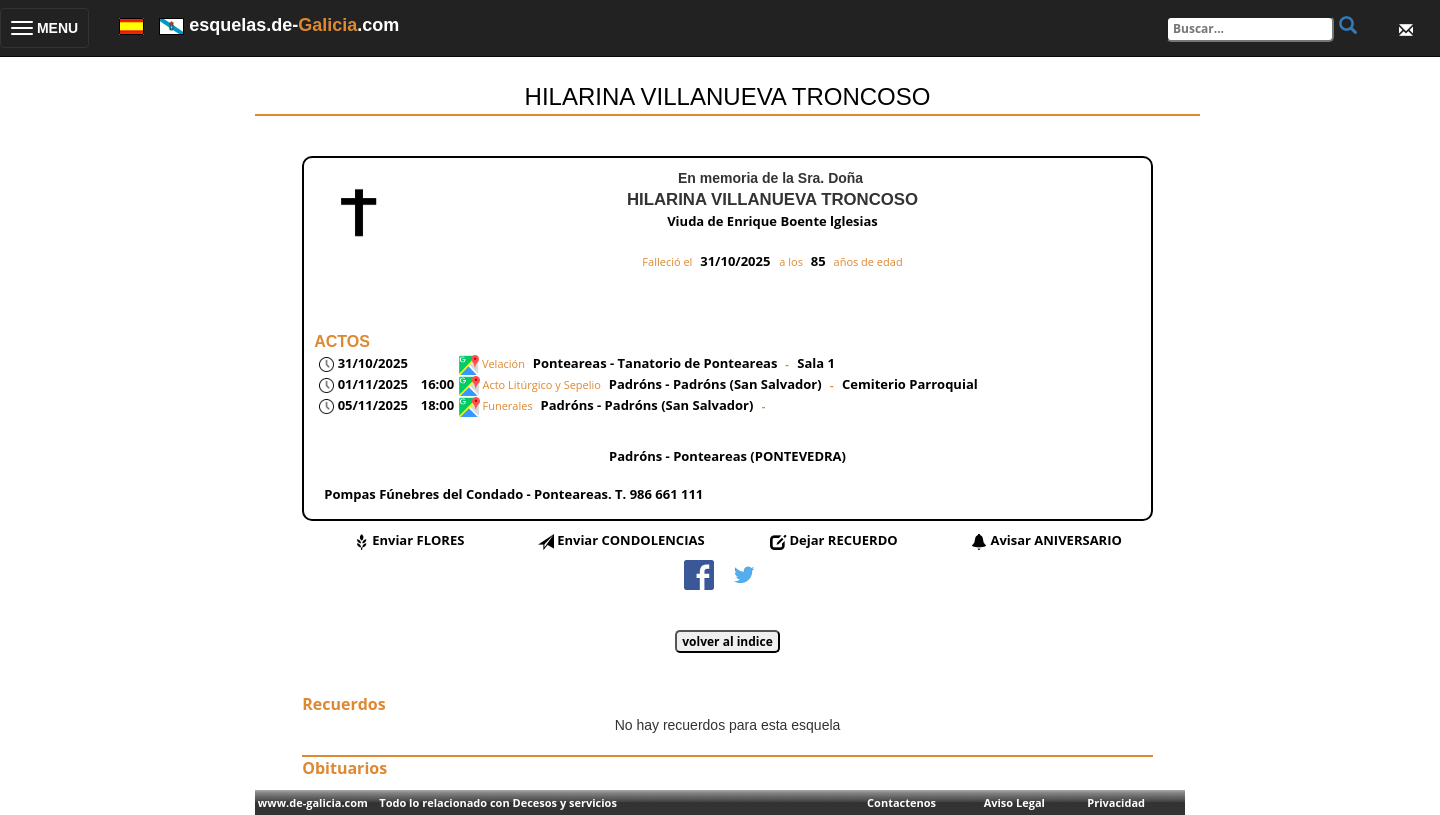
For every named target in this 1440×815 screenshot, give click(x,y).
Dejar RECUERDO (843, 540)
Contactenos (901, 802)
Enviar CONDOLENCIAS (630, 540)
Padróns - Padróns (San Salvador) (717, 384)
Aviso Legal (1014, 802)
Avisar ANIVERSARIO (1055, 540)
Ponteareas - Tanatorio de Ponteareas (655, 363)
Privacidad (1116, 802)
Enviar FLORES (418, 540)
